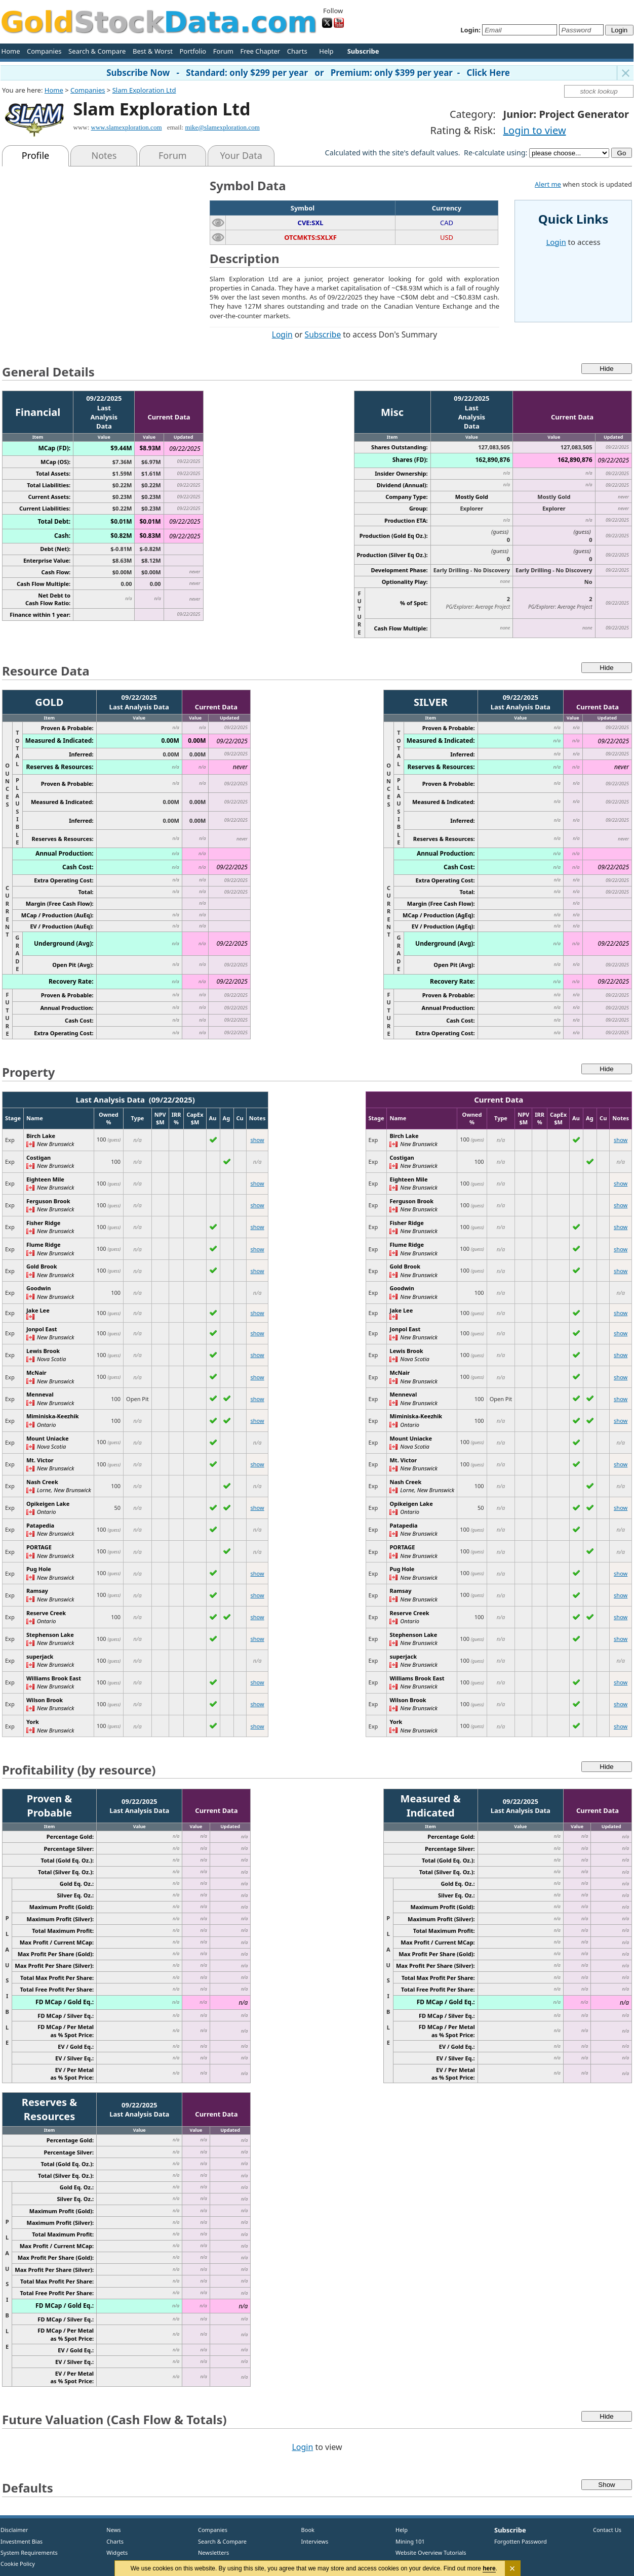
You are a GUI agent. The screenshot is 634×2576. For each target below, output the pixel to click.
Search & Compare (97, 51)
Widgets (113, 2552)
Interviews (312, 2541)
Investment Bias (22, 2541)
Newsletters (213, 2552)
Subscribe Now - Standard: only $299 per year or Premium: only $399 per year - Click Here (308, 72)
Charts (297, 51)
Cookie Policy (18, 2563)
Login (282, 334)
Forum (223, 51)
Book (305, 2529)
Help (326, 51)
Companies (44, 51)
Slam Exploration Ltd (144, 90)
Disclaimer (14, 2529)
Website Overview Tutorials (430, 2552)
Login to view (534, 130)
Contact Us (607, 2529)
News (110, 2529)
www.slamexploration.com (126, 127)
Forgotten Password (520, 2541)
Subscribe (323, 334)
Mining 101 (410, 2541)
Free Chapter (260, 51)
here (489, 2568)
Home (11, 51)
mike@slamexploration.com (222, 127)
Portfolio (192, 51)
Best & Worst (153, 51)
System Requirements (29, 2552)
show (257, 1140)
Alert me (548, 184)
